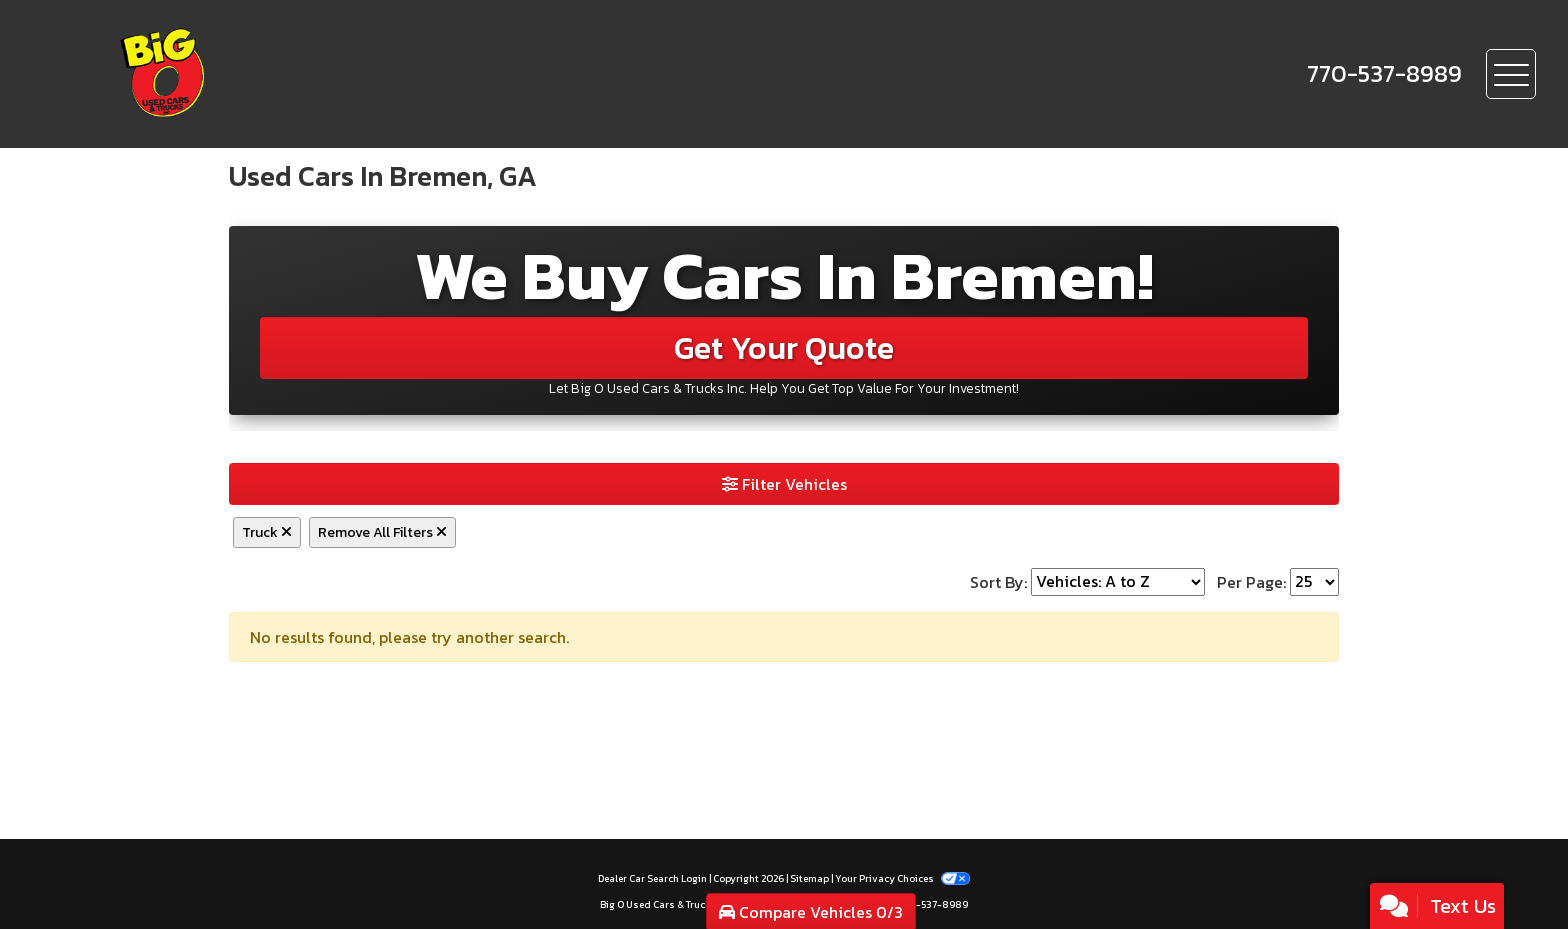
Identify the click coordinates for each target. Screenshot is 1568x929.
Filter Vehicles (784, 484)
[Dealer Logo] (231, 74)
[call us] (1384, 74)
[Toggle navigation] (1511, 74)
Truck (267, 532)
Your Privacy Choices (902, 878)
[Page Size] (1314, 582)
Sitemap (809, 878)
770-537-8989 (933, 904)
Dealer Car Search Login (652, 878)
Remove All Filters (382, 532)
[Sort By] (1118, 582)
